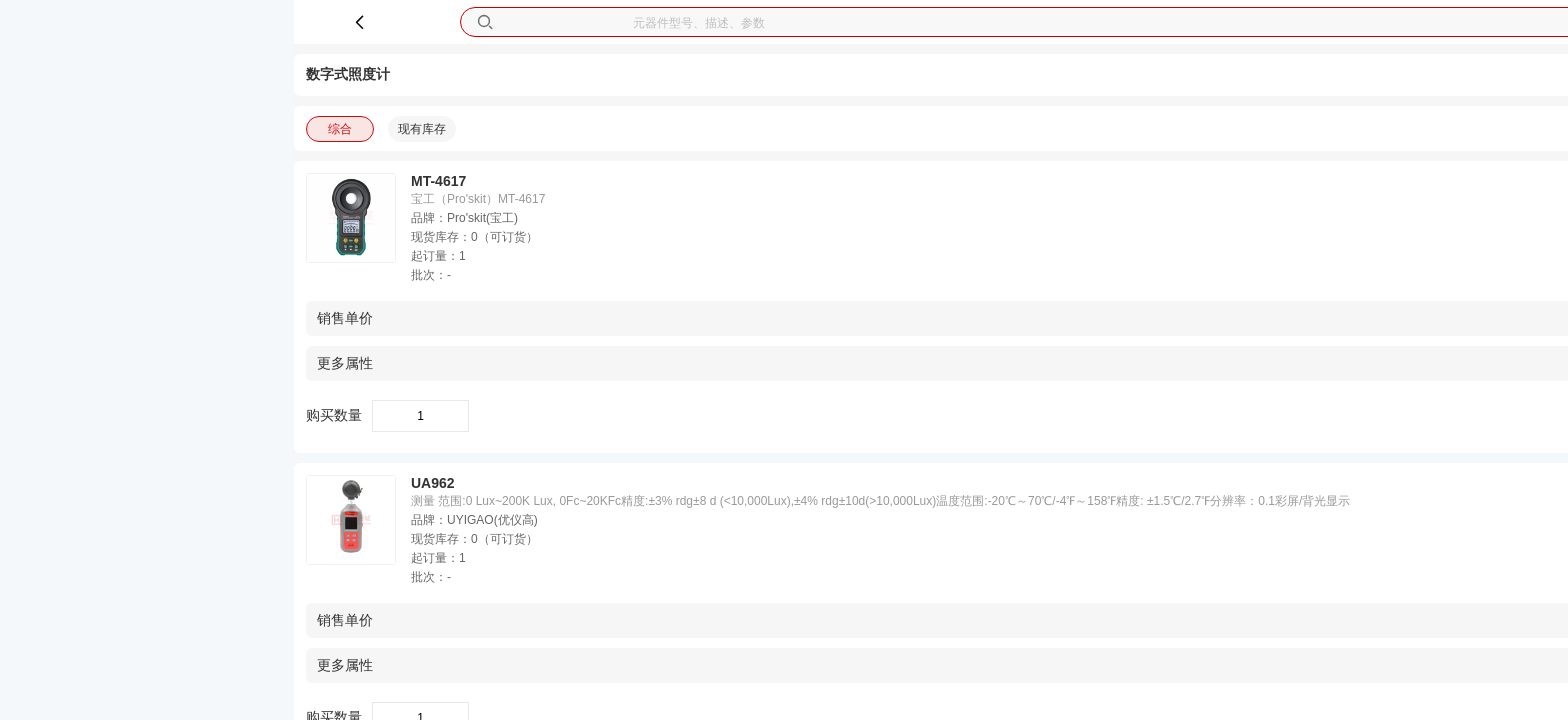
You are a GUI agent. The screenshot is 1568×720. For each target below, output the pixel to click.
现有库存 (422, 129)
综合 (340, 129)
